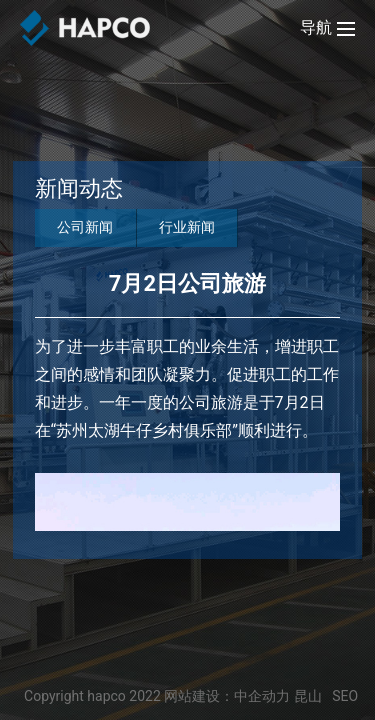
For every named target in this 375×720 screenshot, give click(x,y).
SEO (345, 696)
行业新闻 (187, 227)
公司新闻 (85, 227)
